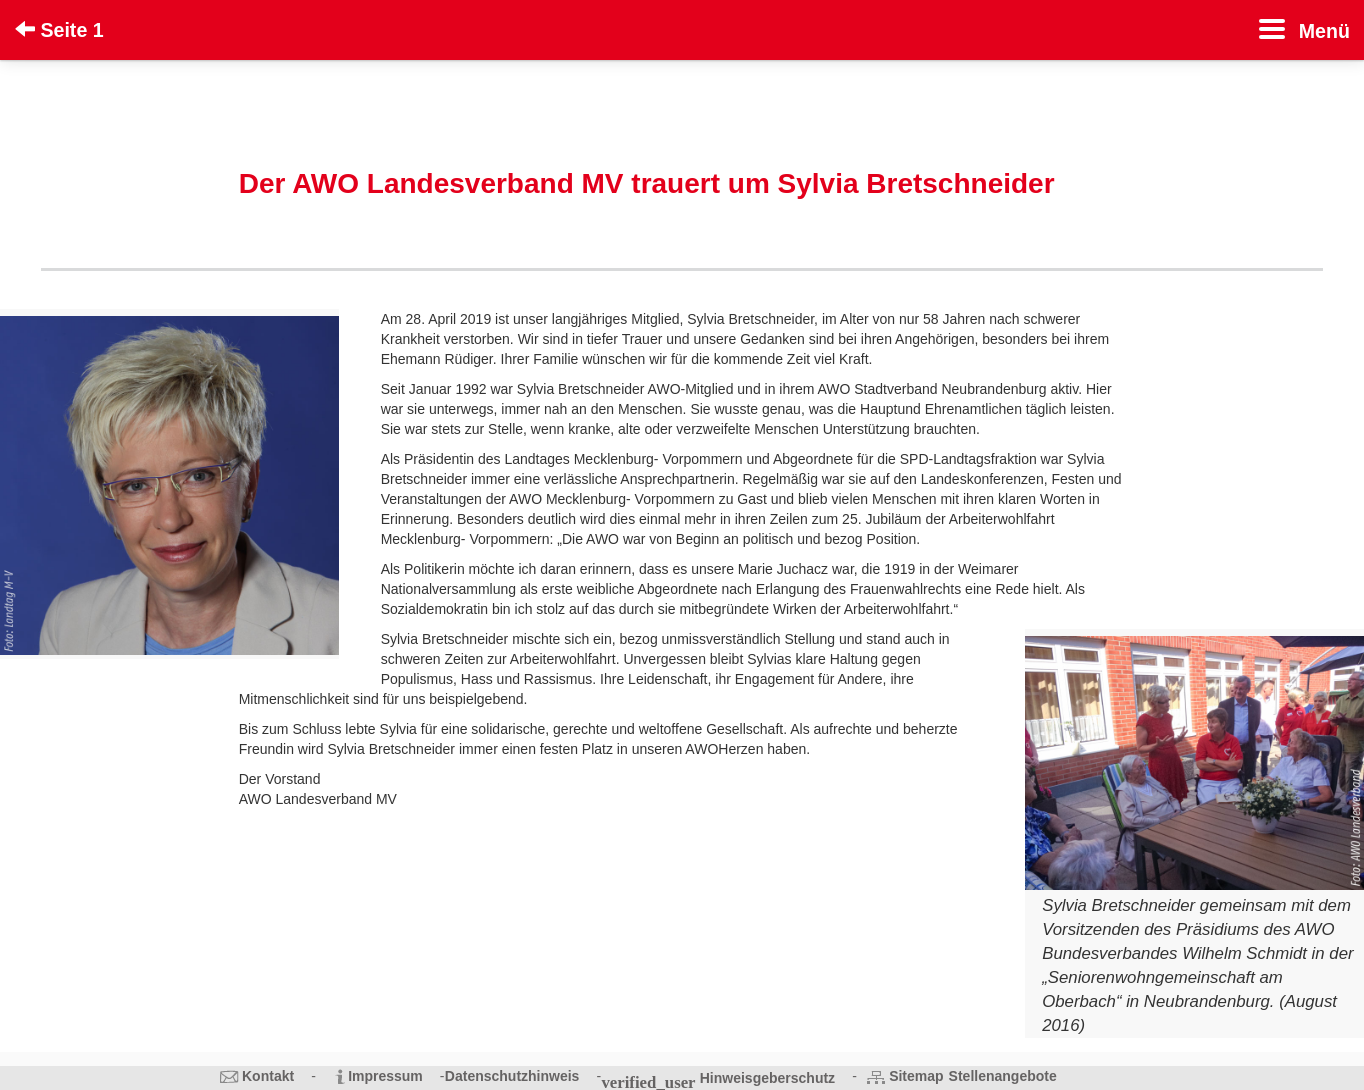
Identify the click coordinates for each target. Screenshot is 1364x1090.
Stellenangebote (1003, 1076)
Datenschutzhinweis (512, 1076)
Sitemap (916, 1076)
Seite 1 (59, 30)
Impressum (385, 1076)
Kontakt (268, 1076)
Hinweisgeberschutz (767, 1078)
